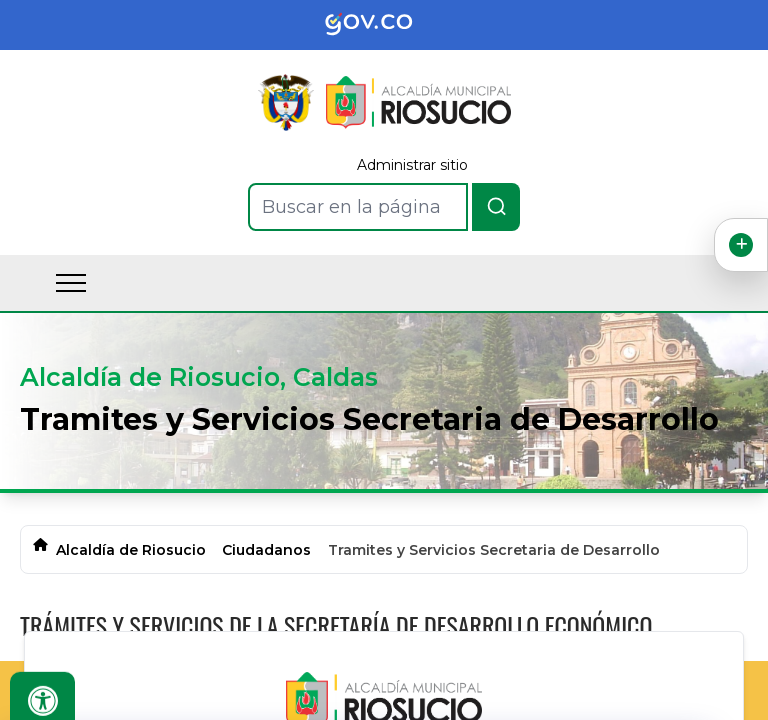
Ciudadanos (266, 550)
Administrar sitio (412, 165)
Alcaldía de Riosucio (131, 550)
